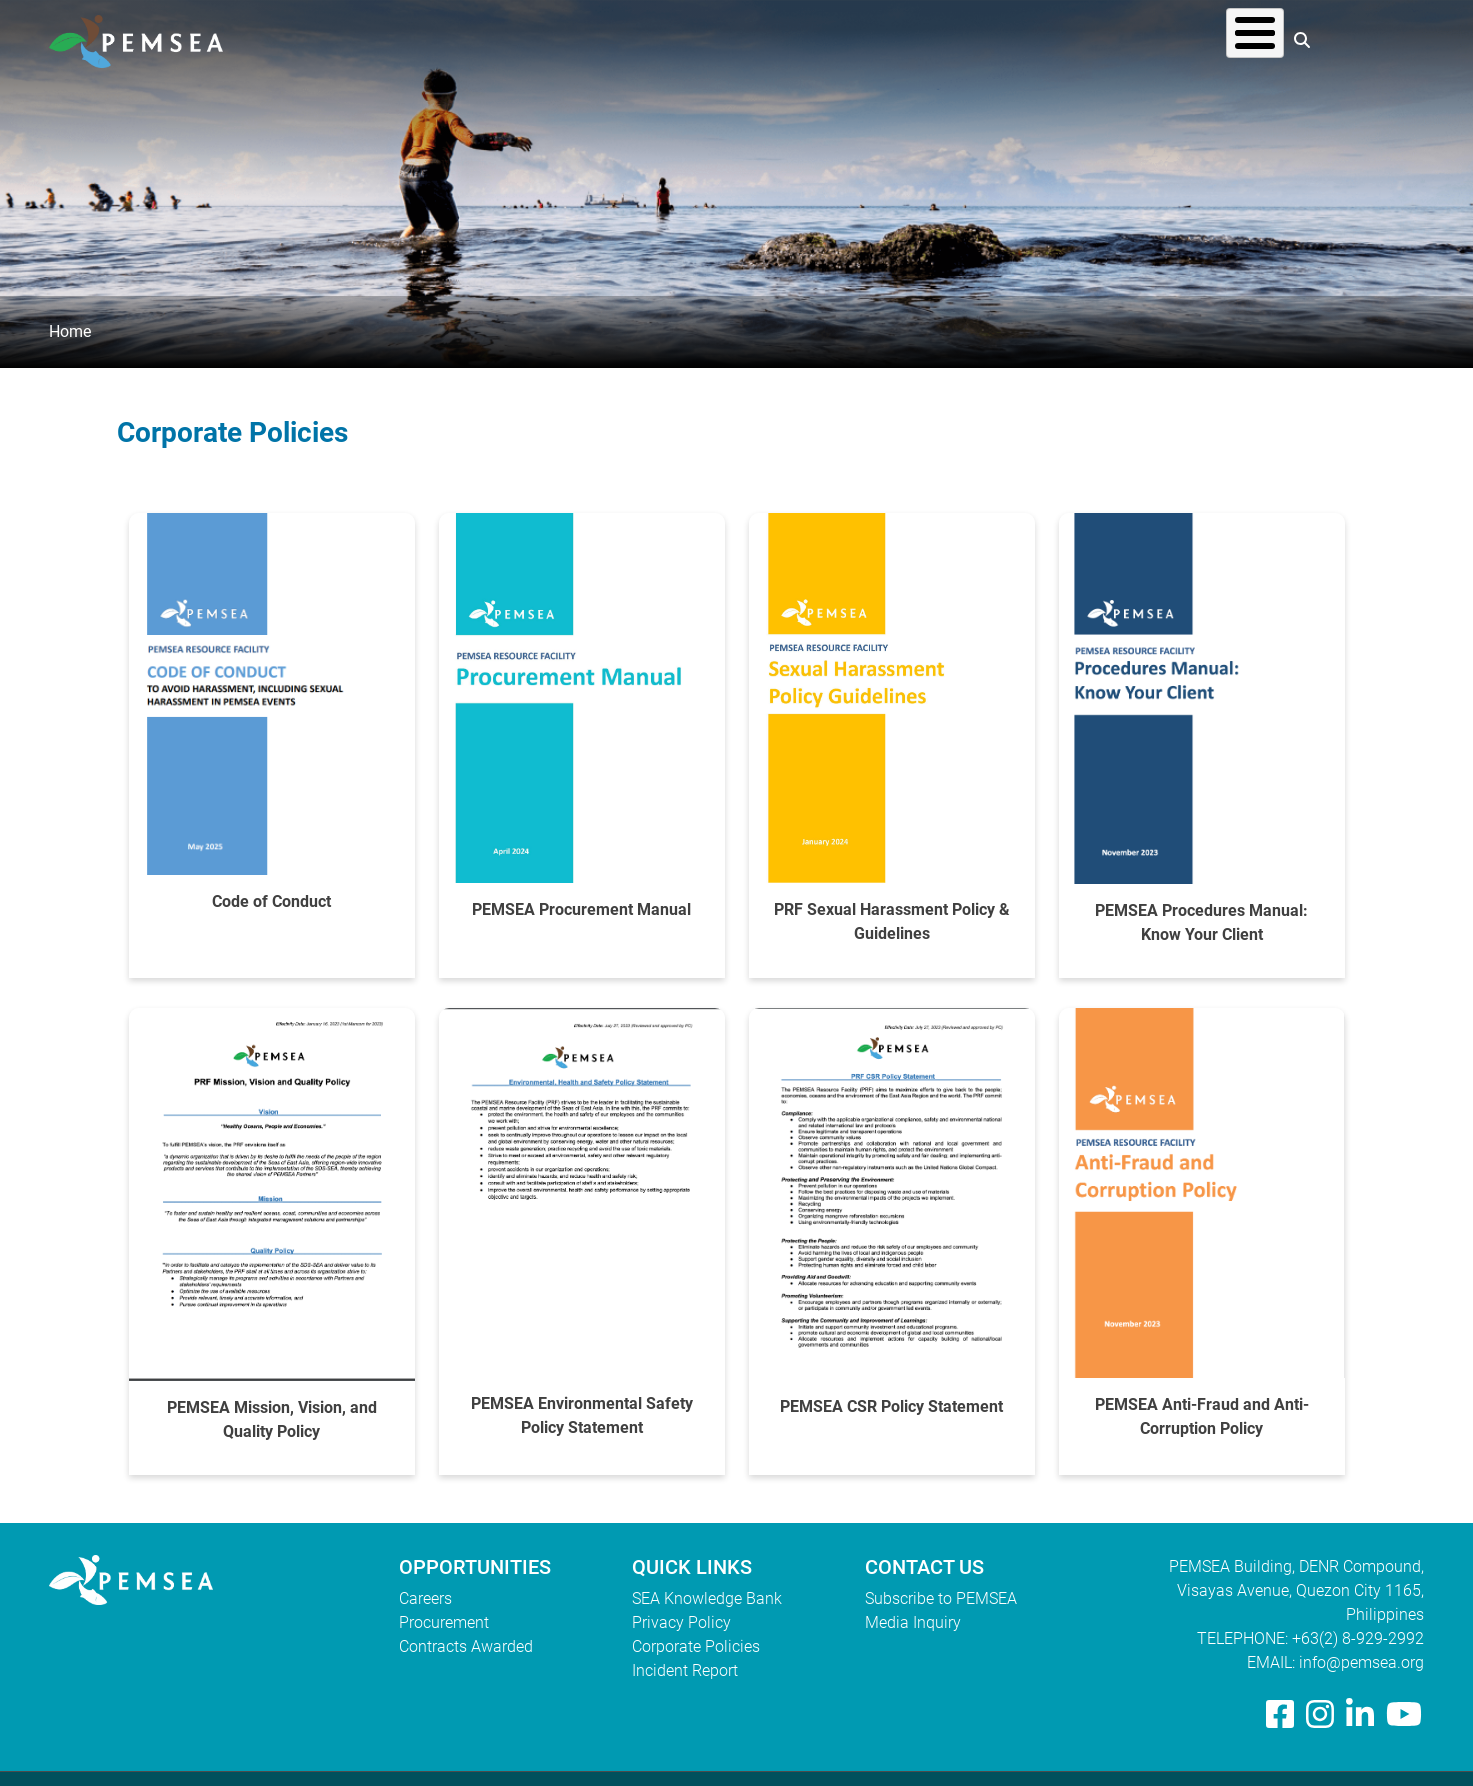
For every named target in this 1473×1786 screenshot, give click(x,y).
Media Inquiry (913, 1622)
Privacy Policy (681, 1622)
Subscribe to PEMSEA (941, 1598)
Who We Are (834, 39)
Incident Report (685, 1670)
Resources (1084, 39)
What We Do (962, 39)
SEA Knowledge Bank (707, 1598)
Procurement (444, 1622)
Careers (425, 1598)
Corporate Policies (696, 1646)
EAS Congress (1213, 39)
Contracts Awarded (466, 1646)
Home (70, 331)
